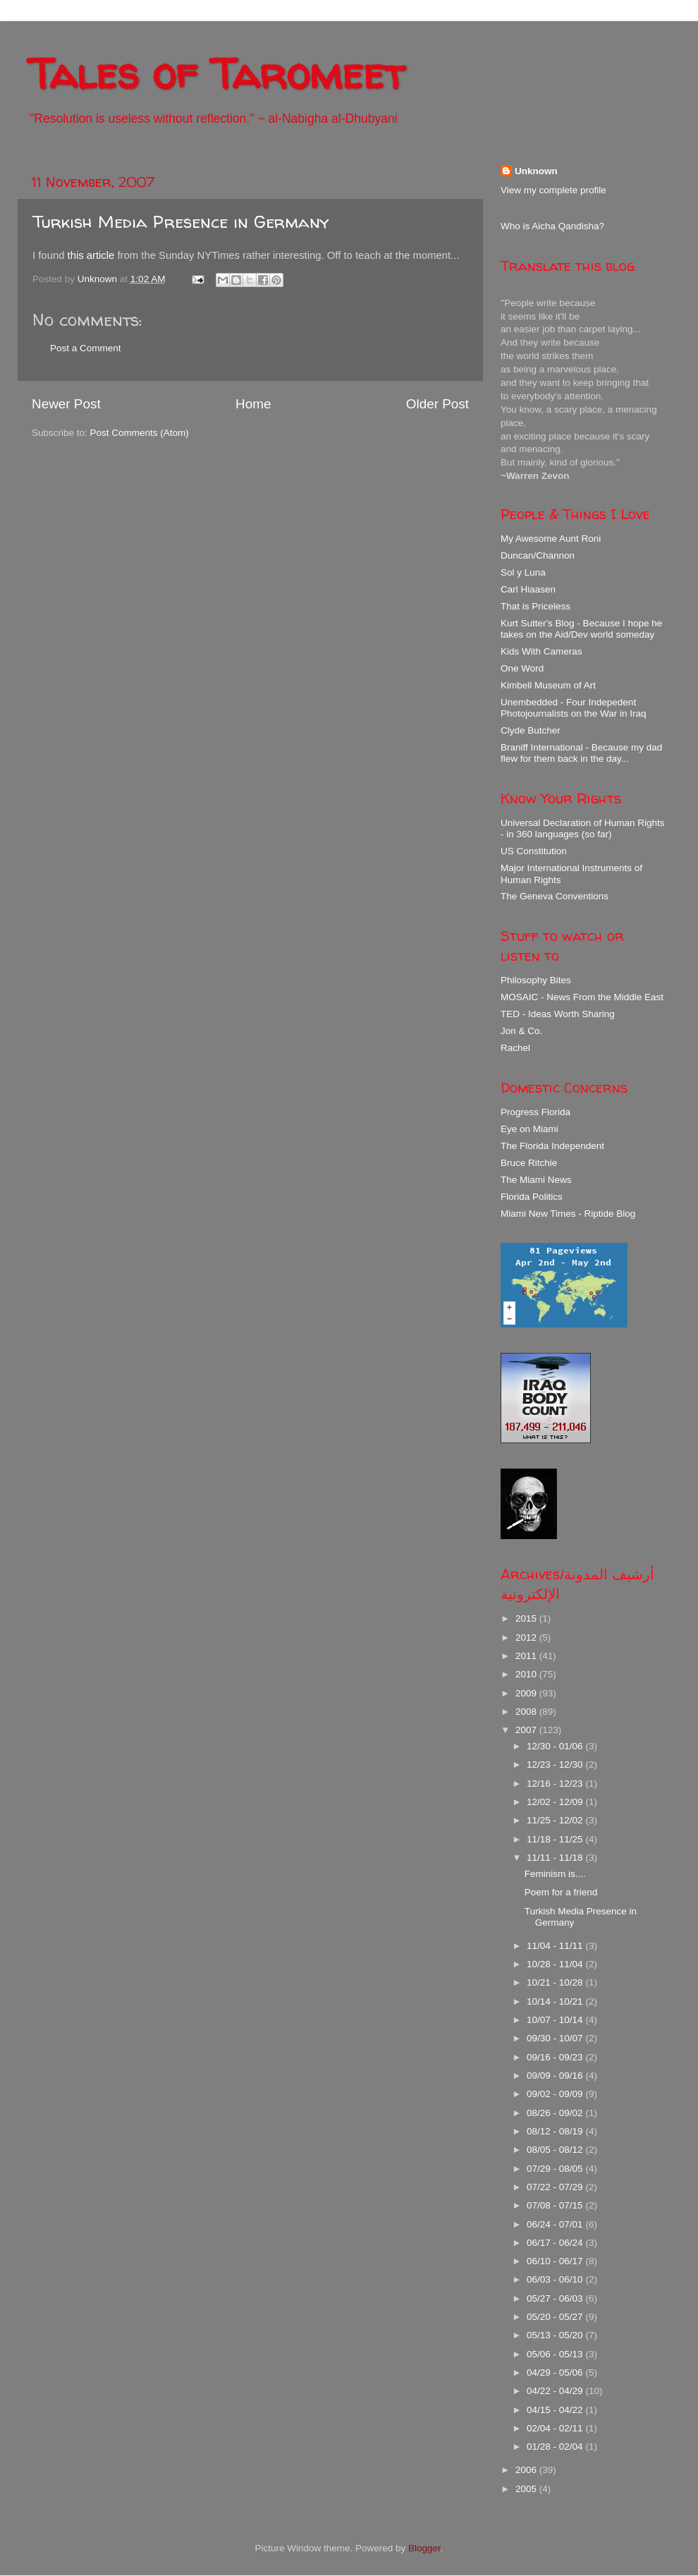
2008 (527, 1711)
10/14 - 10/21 (556, 2001)
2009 (527, 1693)
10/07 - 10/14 (556, 2020)
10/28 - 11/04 (556, 1964)
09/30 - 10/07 (556, 2038)
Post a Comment (85, 348)
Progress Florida (535, 1112)
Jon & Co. (521, 1031)
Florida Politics (532, 1196)
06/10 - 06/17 (556, 2261)
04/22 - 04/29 (556, 2391)
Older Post (437, 403)
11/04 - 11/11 (556, 1945)
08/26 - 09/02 (556, 2113)
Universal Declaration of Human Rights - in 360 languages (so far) (583, 828)
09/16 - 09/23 (556, 2057)
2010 (527, 1674)
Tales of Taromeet (216, 73)
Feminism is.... (555, 1874)
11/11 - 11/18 (556, 1857)
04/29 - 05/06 (556, 2372)
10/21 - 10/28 (556, 1982)
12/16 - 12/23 (556, 1783)
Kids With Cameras (541, 651)
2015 (527, 1618)
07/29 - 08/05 (556, 2168)
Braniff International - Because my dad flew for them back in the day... (581, 753)
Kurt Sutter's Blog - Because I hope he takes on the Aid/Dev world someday (581, 629)
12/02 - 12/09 (556, 1802)
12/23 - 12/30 (556, 1764)
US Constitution (534, 851)
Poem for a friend (561, 1892)
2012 (527, 1637)
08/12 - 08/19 (556, 2131)
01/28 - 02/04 (556, 2446)
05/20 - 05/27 (556, 2316)
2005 (527, 2489)
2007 (527, 1730)
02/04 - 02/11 (556, 2428)
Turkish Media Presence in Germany (180, 221)
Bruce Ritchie (529, 1163)
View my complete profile (553, 190)
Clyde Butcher (531, 730)
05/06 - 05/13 (556, 2354)
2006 (527, 2470)
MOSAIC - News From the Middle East (582, 997)
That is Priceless (535, 606)
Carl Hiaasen (528, 589)
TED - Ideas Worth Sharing (558, 1014)
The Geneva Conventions (554, 896)
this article (91, 255)
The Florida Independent (552, 1146)
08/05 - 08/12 (556, 2149)
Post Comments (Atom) (139, 432)
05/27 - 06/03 (556, 2298)
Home (253, 403)
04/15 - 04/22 (556, 2410)
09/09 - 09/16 (556, 2075)
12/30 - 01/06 (556, 1746)
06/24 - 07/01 (556, 2224)
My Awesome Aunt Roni (551, 538)
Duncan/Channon (538, 555)
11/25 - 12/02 (556, 1820)
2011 (527, 1656)
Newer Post (66, 403)
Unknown (536, 171)
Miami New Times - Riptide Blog (568, 1213)
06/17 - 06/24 (556, 2242)
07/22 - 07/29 (556, 2187)
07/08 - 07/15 (556, 2205)
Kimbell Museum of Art (548, 685)
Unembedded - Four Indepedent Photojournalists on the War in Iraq (574, 708)
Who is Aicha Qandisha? (552, 226)
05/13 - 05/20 (556, 2335)
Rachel (515, 1048)
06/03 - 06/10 (556, 2279)
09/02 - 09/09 (556, 2094)
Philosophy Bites (536, 980)
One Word (522, 668)
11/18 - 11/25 (556, 1839)
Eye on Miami (529, 1129)
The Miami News (536, 1179)
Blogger (424, 2548)
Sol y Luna (523, 572)
